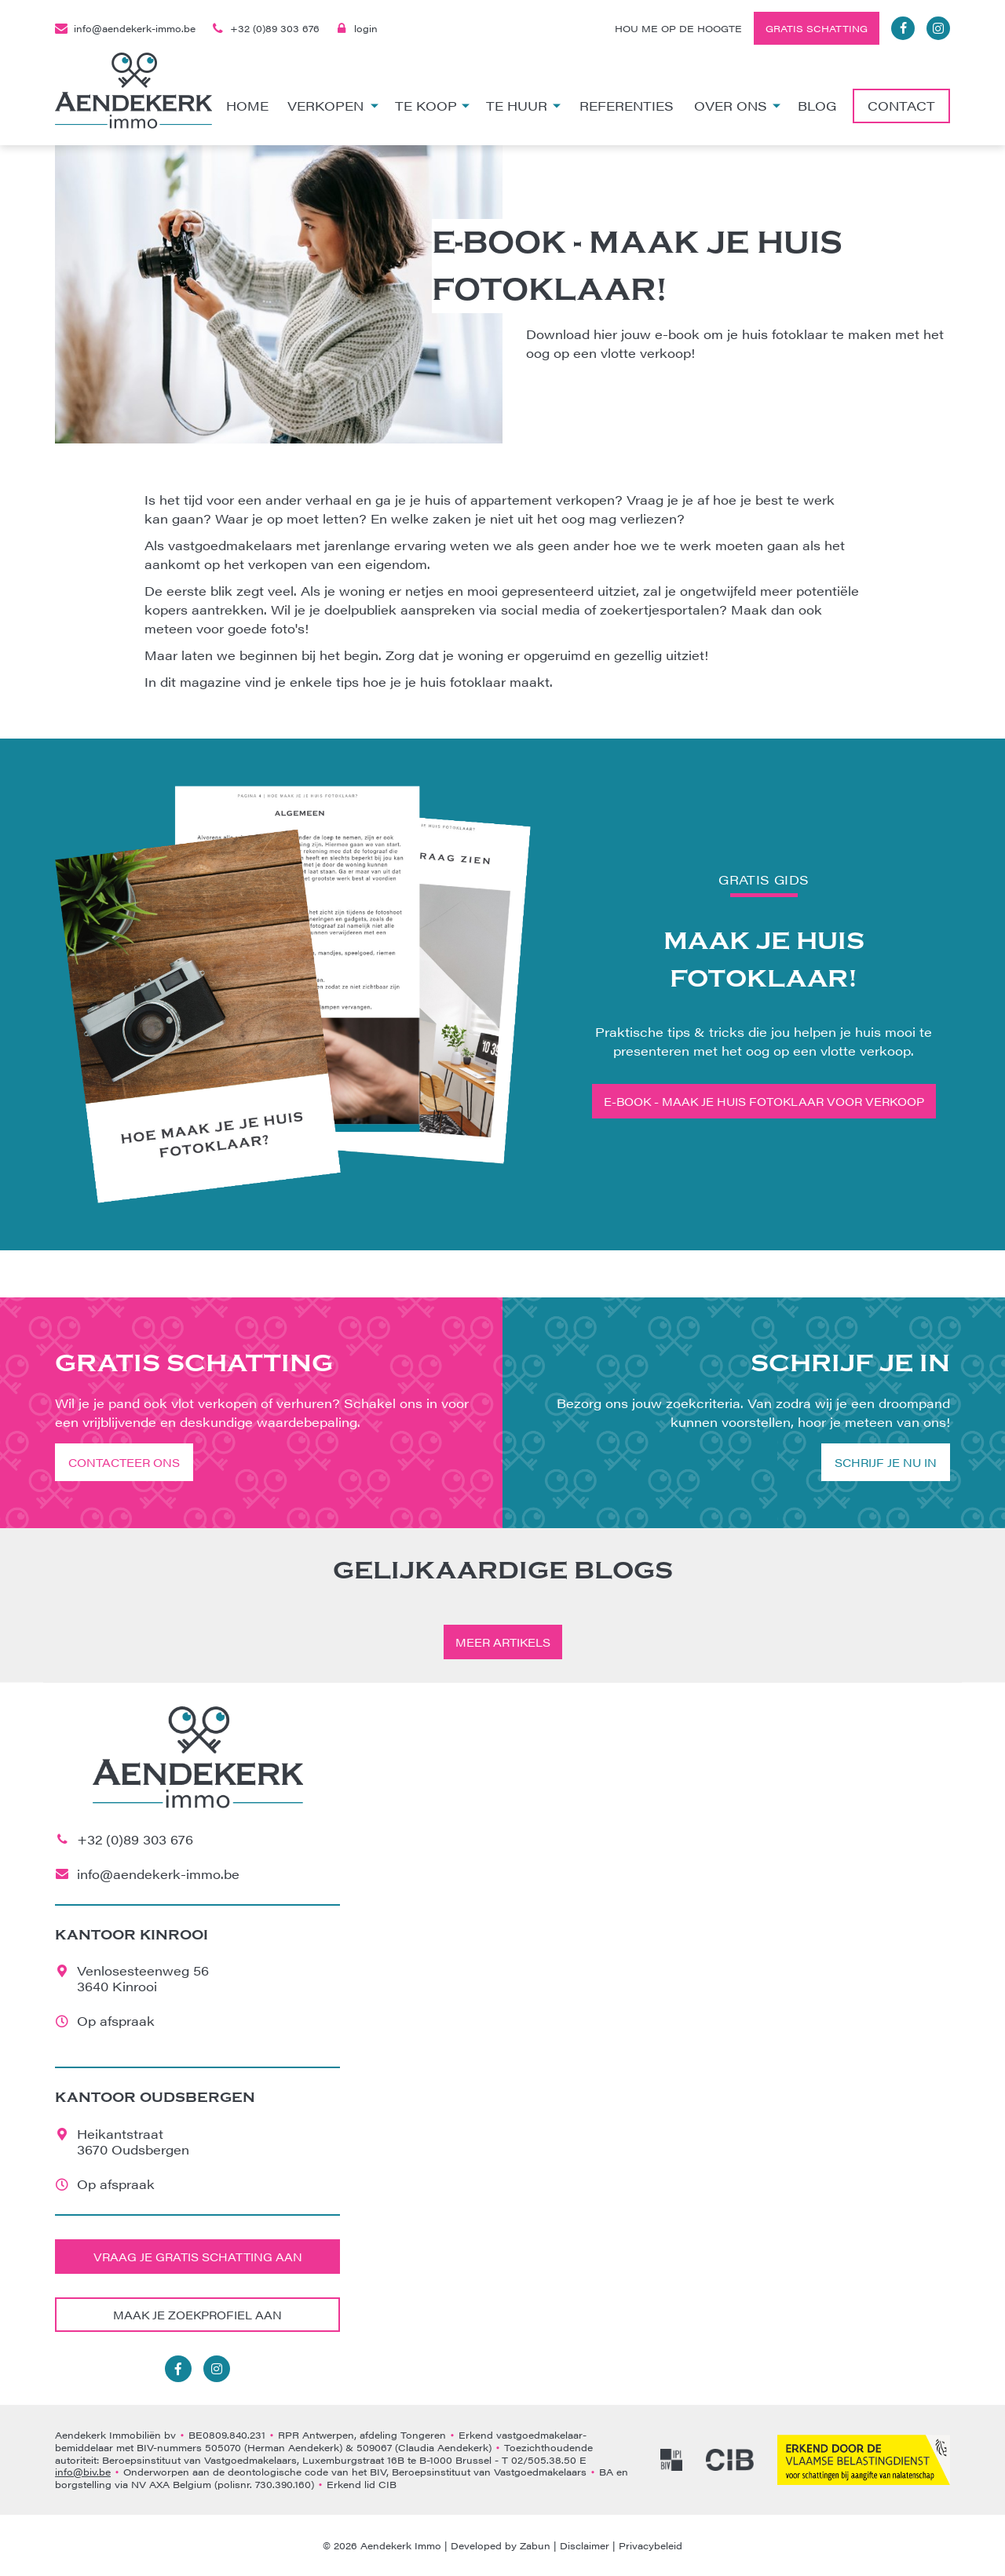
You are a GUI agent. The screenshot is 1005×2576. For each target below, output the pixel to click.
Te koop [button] (432, 106)
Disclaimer (584, 2545)
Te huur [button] (523, 106)
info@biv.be (83, 2472)
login (356, 28)
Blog (817, 106)
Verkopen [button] (332, 106)
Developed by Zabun (500, 2545)
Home (247, 106)
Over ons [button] (737, 106)
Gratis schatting (817, 28)
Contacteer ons (124, 1462)
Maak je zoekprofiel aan (197, 2314)
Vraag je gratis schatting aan (197, 2256)
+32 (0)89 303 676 (265, 28)
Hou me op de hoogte (678, 28)
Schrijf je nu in (886, 1462)
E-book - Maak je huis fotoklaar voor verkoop (764, 1101)
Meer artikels (502, 1642)
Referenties (626, 106)
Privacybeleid (650, 2545)
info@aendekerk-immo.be (125, 28)
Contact (901, 106)
